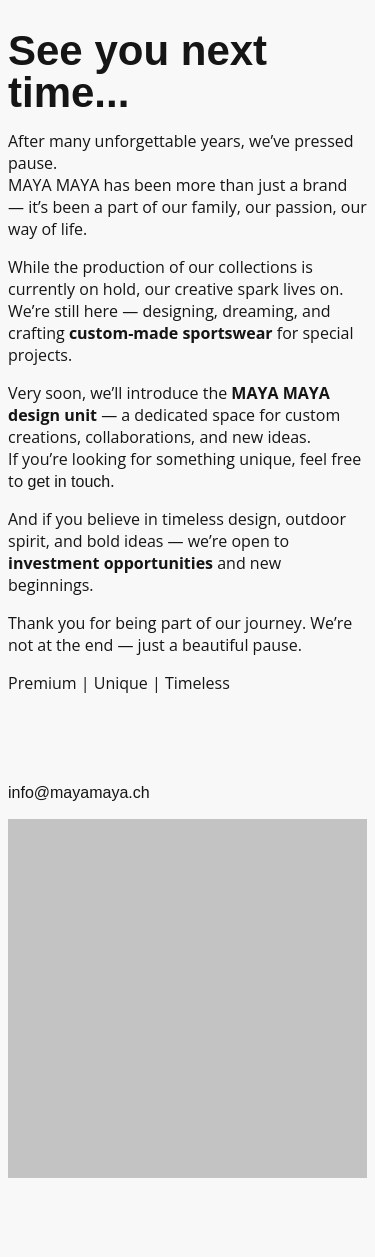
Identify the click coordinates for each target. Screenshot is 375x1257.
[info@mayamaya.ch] (33, 735)
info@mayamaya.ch (79, 792)
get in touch (68, 481)
